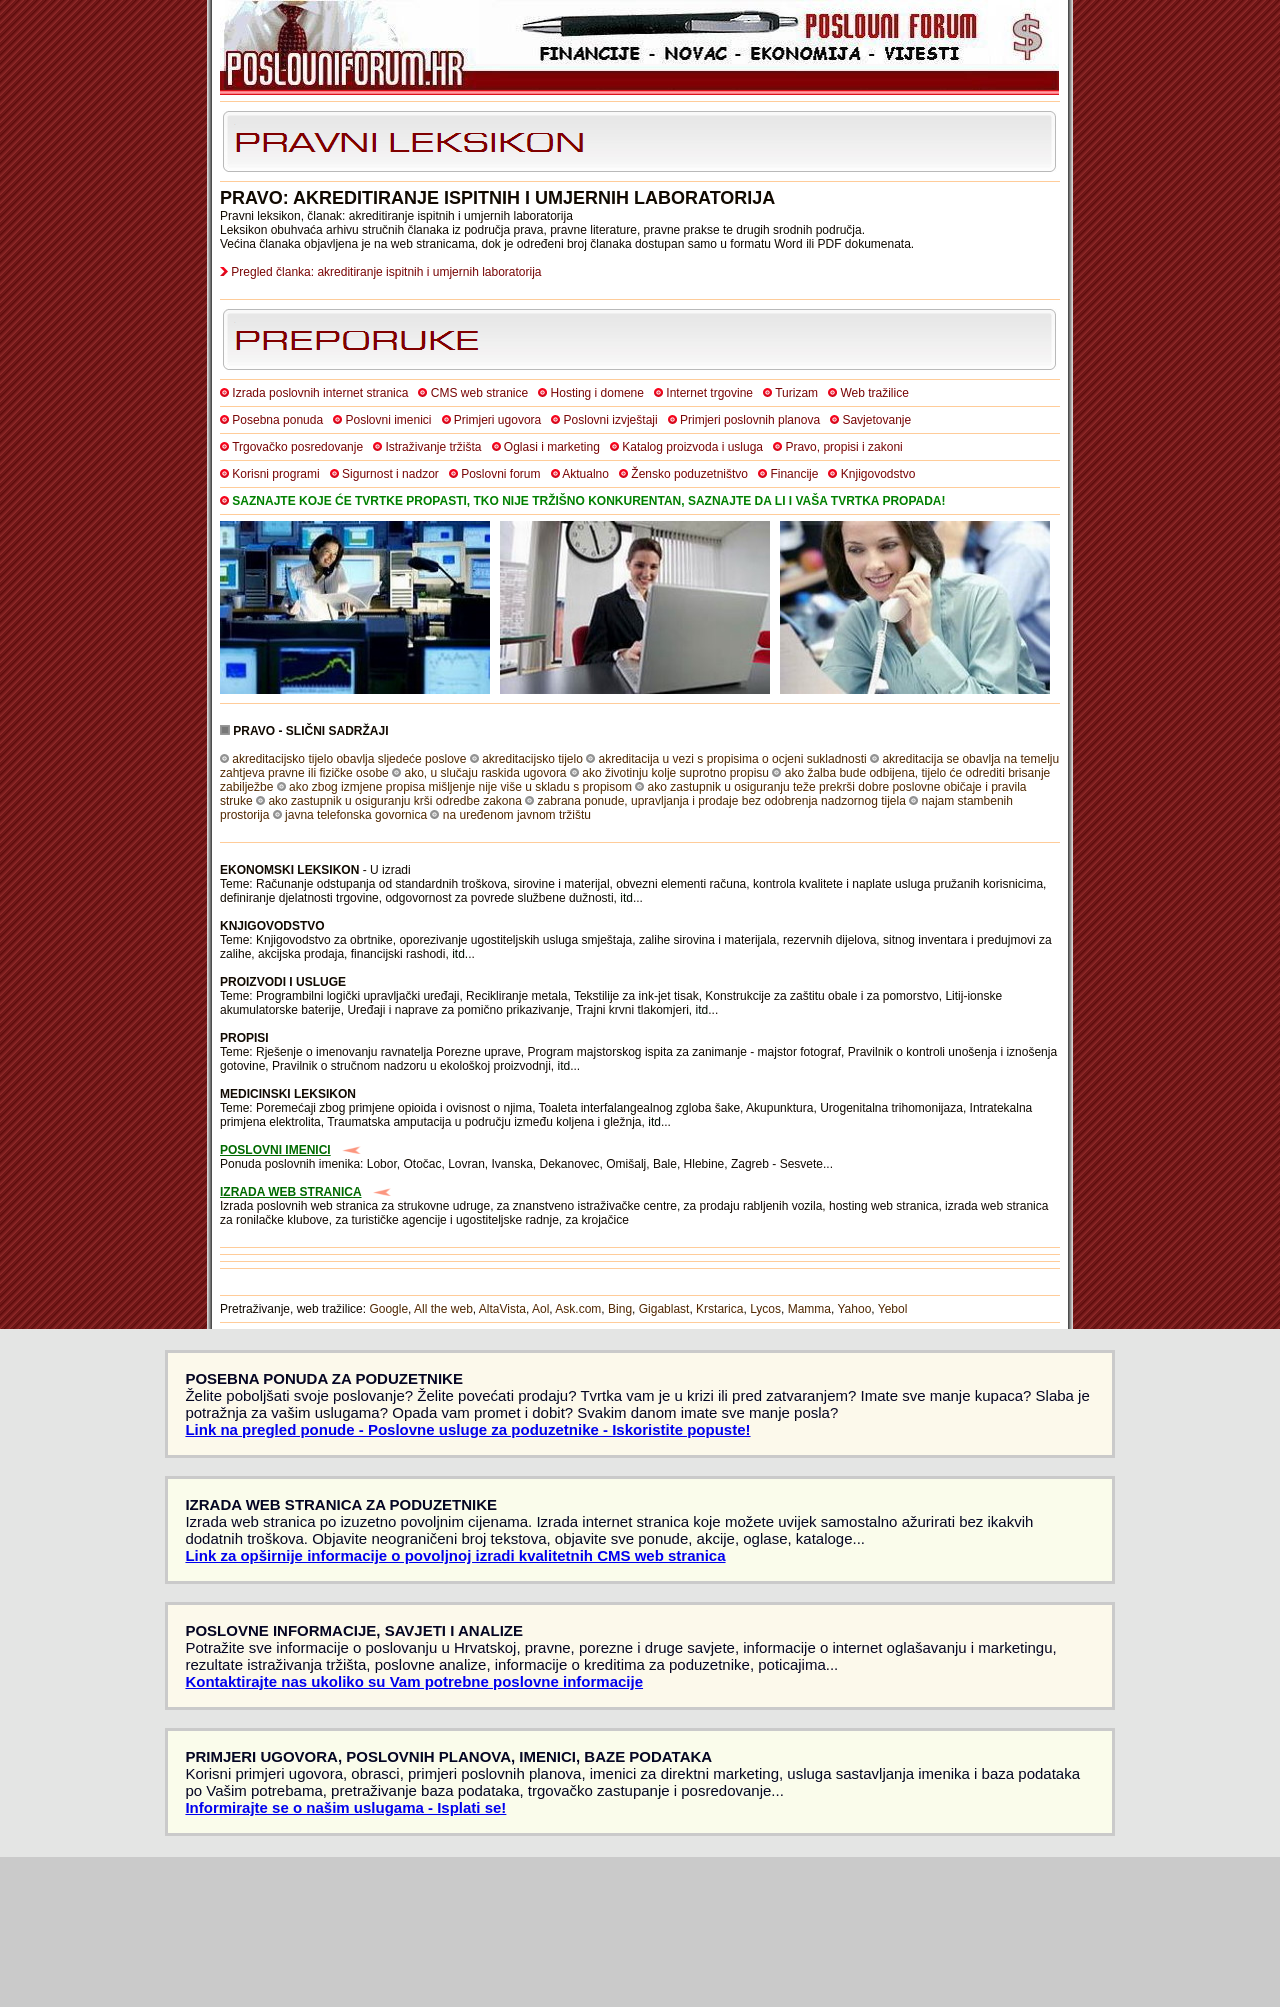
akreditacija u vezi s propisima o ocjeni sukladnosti (733, 759)
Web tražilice (874, 393)
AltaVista (502, 1309)
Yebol (893, 1309)
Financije (794, 474)
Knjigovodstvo (878, 474)
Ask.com (578, 1309)
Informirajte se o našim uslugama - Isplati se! (345, 1807)
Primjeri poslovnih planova (750, 420)
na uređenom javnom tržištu (517, 815)
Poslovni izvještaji (611, 420)
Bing (620, 1309)
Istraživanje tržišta (433, 447)
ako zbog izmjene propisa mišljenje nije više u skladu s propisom (460, 787)
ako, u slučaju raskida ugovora (485, 773)
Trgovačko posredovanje (297, 447)
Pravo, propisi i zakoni (843, 447)
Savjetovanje (876, 420)
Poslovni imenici (388, 420)
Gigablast (664, 1309)
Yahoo (855, 1309)
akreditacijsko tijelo (532, 759)
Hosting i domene (597, 393)
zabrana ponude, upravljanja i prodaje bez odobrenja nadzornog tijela (722, 801)
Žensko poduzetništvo (689, 474)
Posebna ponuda (277, 420)
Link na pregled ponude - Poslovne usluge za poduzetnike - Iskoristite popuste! (467, 1429)
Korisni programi (275, 474)
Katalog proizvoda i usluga (692, 447)
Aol (540, 1309)
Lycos (765, 1309)
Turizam (796, 393)
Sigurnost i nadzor (390, 474)
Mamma (809, 1309)
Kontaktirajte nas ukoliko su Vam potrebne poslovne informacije (414, 1681)
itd (626, 898)
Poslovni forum (500, 474)
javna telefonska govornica (356, 815)
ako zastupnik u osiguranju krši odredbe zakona (395, 801)
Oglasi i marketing (552, 447)
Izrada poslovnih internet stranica (320, 393)
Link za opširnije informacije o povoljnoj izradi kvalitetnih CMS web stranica (455, 1555)
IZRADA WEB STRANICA (291, 1192)
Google (388, 1309)
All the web (443, 1309)
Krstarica (719, 1309)
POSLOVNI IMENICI (275, 1150)
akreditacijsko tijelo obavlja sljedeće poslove (349, 759)
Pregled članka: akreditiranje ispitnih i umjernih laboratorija (386, 272)
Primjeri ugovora (497, 420)
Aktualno (585, 474)
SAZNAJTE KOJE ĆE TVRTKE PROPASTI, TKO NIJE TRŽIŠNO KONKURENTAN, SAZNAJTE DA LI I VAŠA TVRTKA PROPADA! (588, 501)
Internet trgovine (709, 393)
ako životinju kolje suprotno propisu (675, 773)
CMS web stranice (479, 393)
